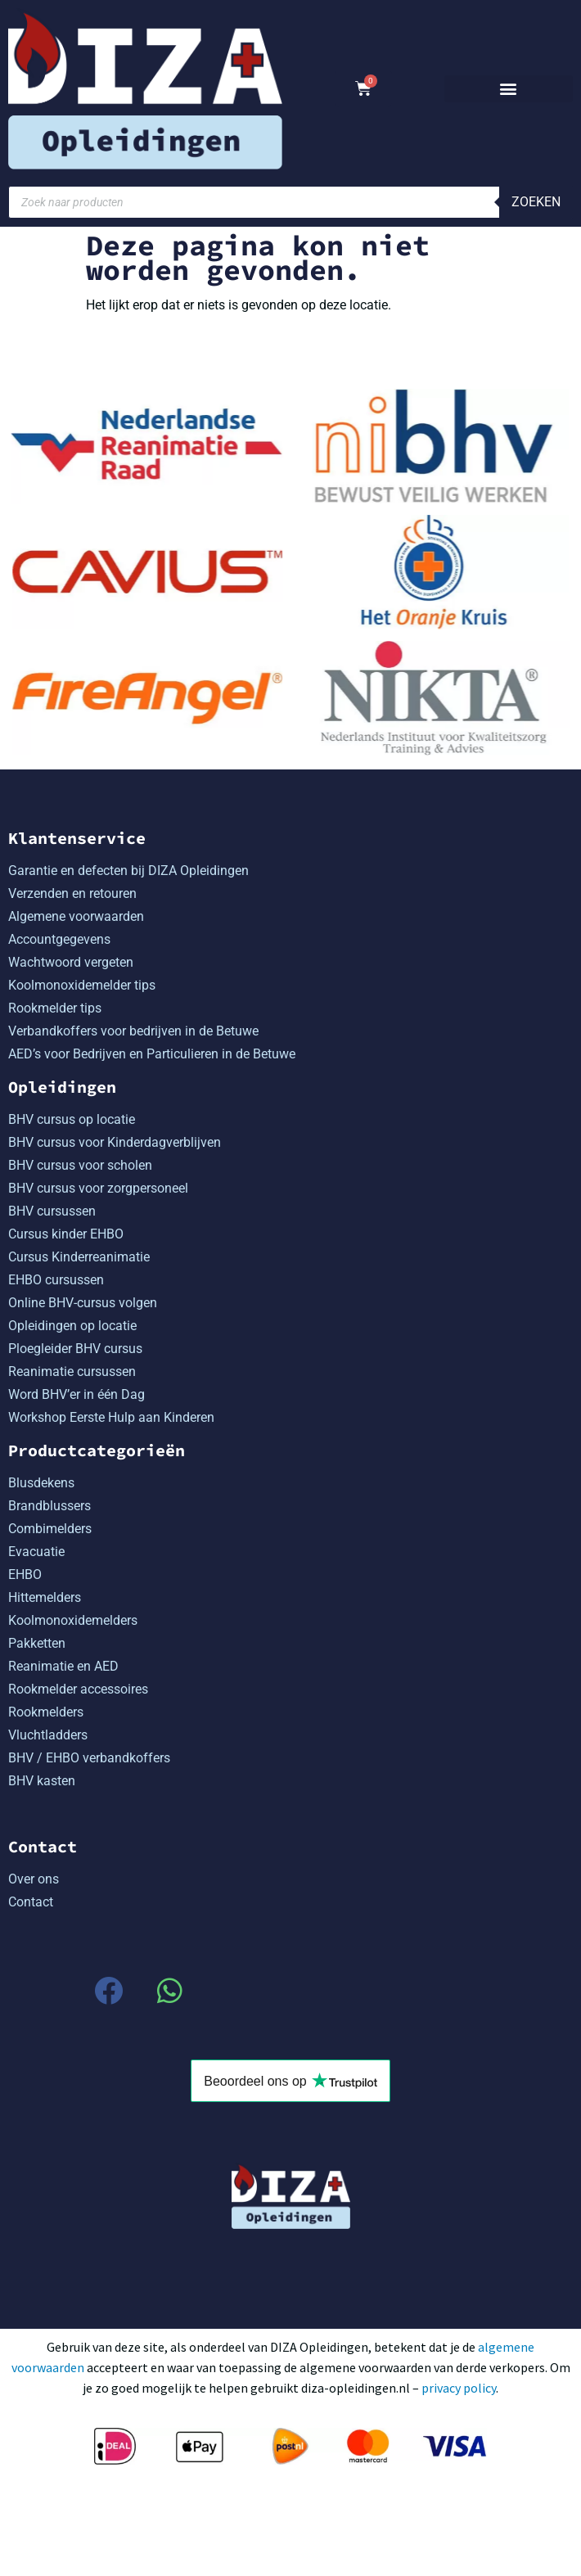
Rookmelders (45, 1711)
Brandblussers (49, 1505)
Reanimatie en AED (63, 1665)
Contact (30, 1901)
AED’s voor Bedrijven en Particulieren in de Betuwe (151, 1053)
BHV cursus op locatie (71, 1118)
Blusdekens (41, 1482)
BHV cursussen (52, 1210)
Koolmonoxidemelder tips (81, 984)
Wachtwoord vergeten (70, 961)
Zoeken (536, 202)
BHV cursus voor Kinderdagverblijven (114, 1141)
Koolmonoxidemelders (72, 1619)
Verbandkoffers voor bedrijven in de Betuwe (133, 1030)
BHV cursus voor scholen (80, 1164)
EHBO (25, 1573)
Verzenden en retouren (72, 892)
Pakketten (36, 1642)
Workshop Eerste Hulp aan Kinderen (111, 1416)
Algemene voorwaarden (76, 915)
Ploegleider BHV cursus (75, 1348)
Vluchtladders (48, 1734)
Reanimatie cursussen (72, 1370)
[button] (509, 88)
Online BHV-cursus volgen (82, 1302)
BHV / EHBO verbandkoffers (89, 1757)
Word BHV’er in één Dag (76, 1393)
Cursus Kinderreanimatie (79, 1256)
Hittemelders (44, 1596)
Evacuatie (36, 1551)
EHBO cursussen (56, 1279)
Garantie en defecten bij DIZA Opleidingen (128, 869)
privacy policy (458, 2387)
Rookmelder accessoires (78, 1688)
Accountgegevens (59, 938)
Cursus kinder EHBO (66, 1233)
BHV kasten (41, 1780)
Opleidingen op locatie (72, 1325)
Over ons (33, 1878)
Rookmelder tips (54, 1007)
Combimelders (50, 1528)
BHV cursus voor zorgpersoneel (98, 1187)
